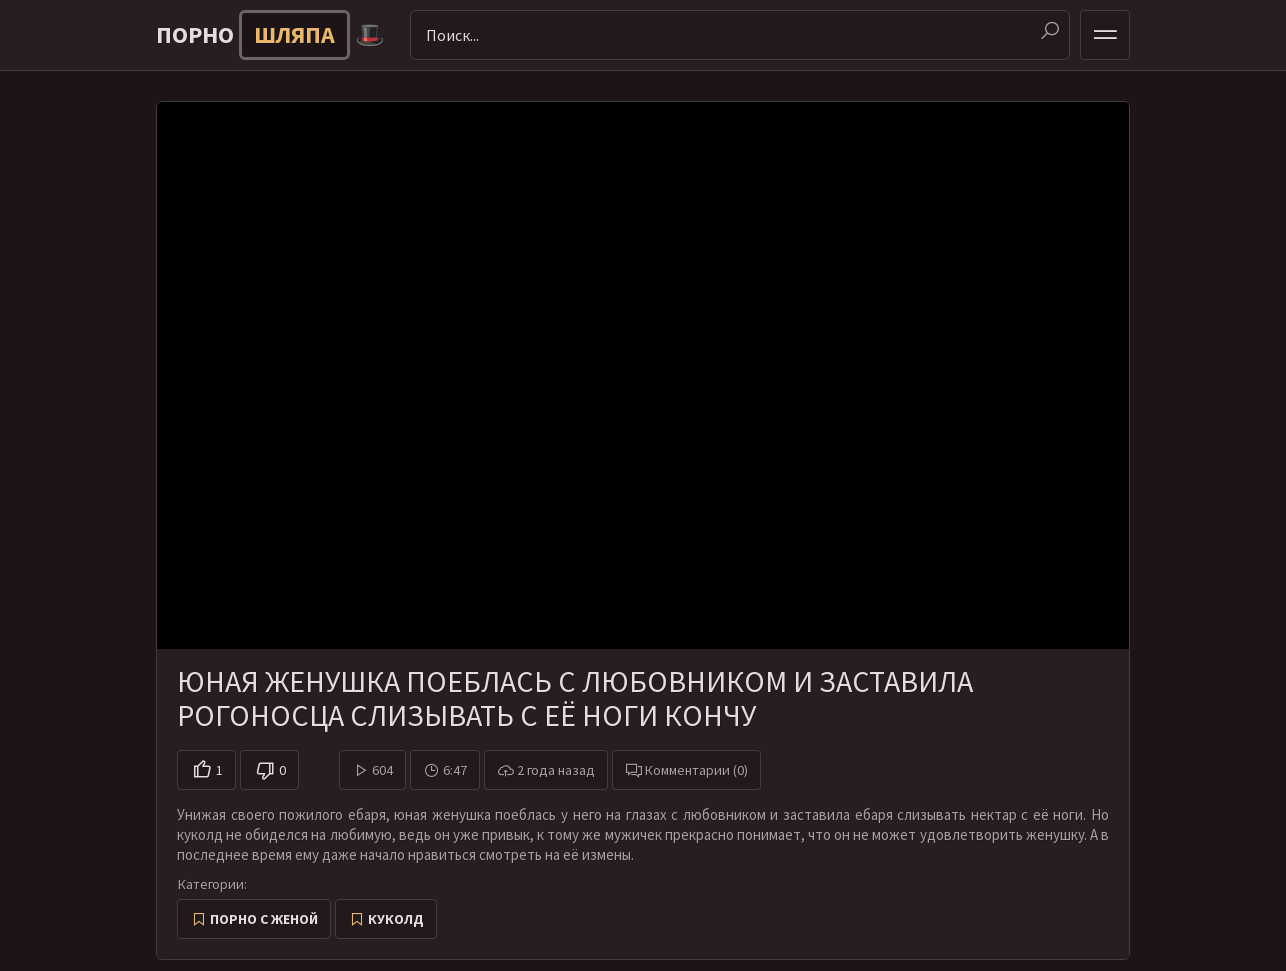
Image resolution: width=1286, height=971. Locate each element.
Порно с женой (264, 919)
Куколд (396, 919)
